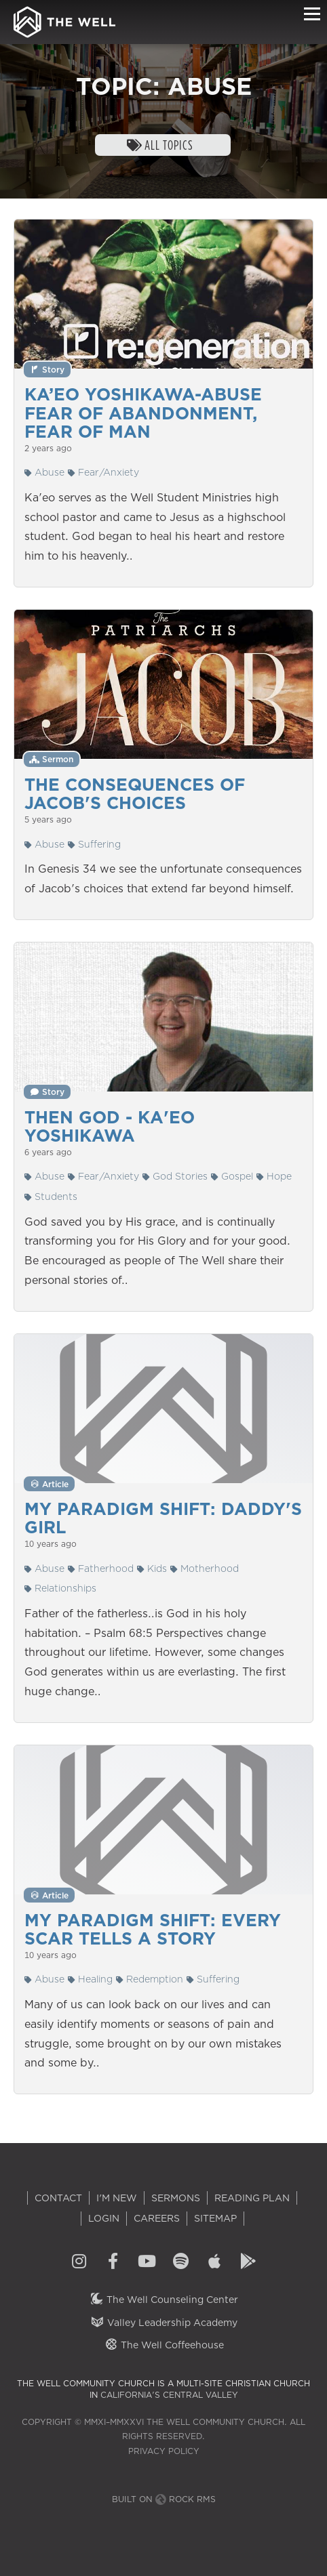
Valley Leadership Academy (163, 2322)
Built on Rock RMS (164, 2499)
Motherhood (204, 1568)
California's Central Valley (169, 2395)
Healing (90, 1979)
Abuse (44, 472)
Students (50, 1196)
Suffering (94, 844)
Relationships (60, 1588)
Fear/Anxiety (103, 472)
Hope (274, 1176)
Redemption (149, 1979)
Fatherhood (101, 1568)
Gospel (232, 1176)
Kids (152, 1568)
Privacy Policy (163, 2451)
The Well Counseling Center (164, 2299)
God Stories (175, 1176)
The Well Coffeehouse (164, 2345)
